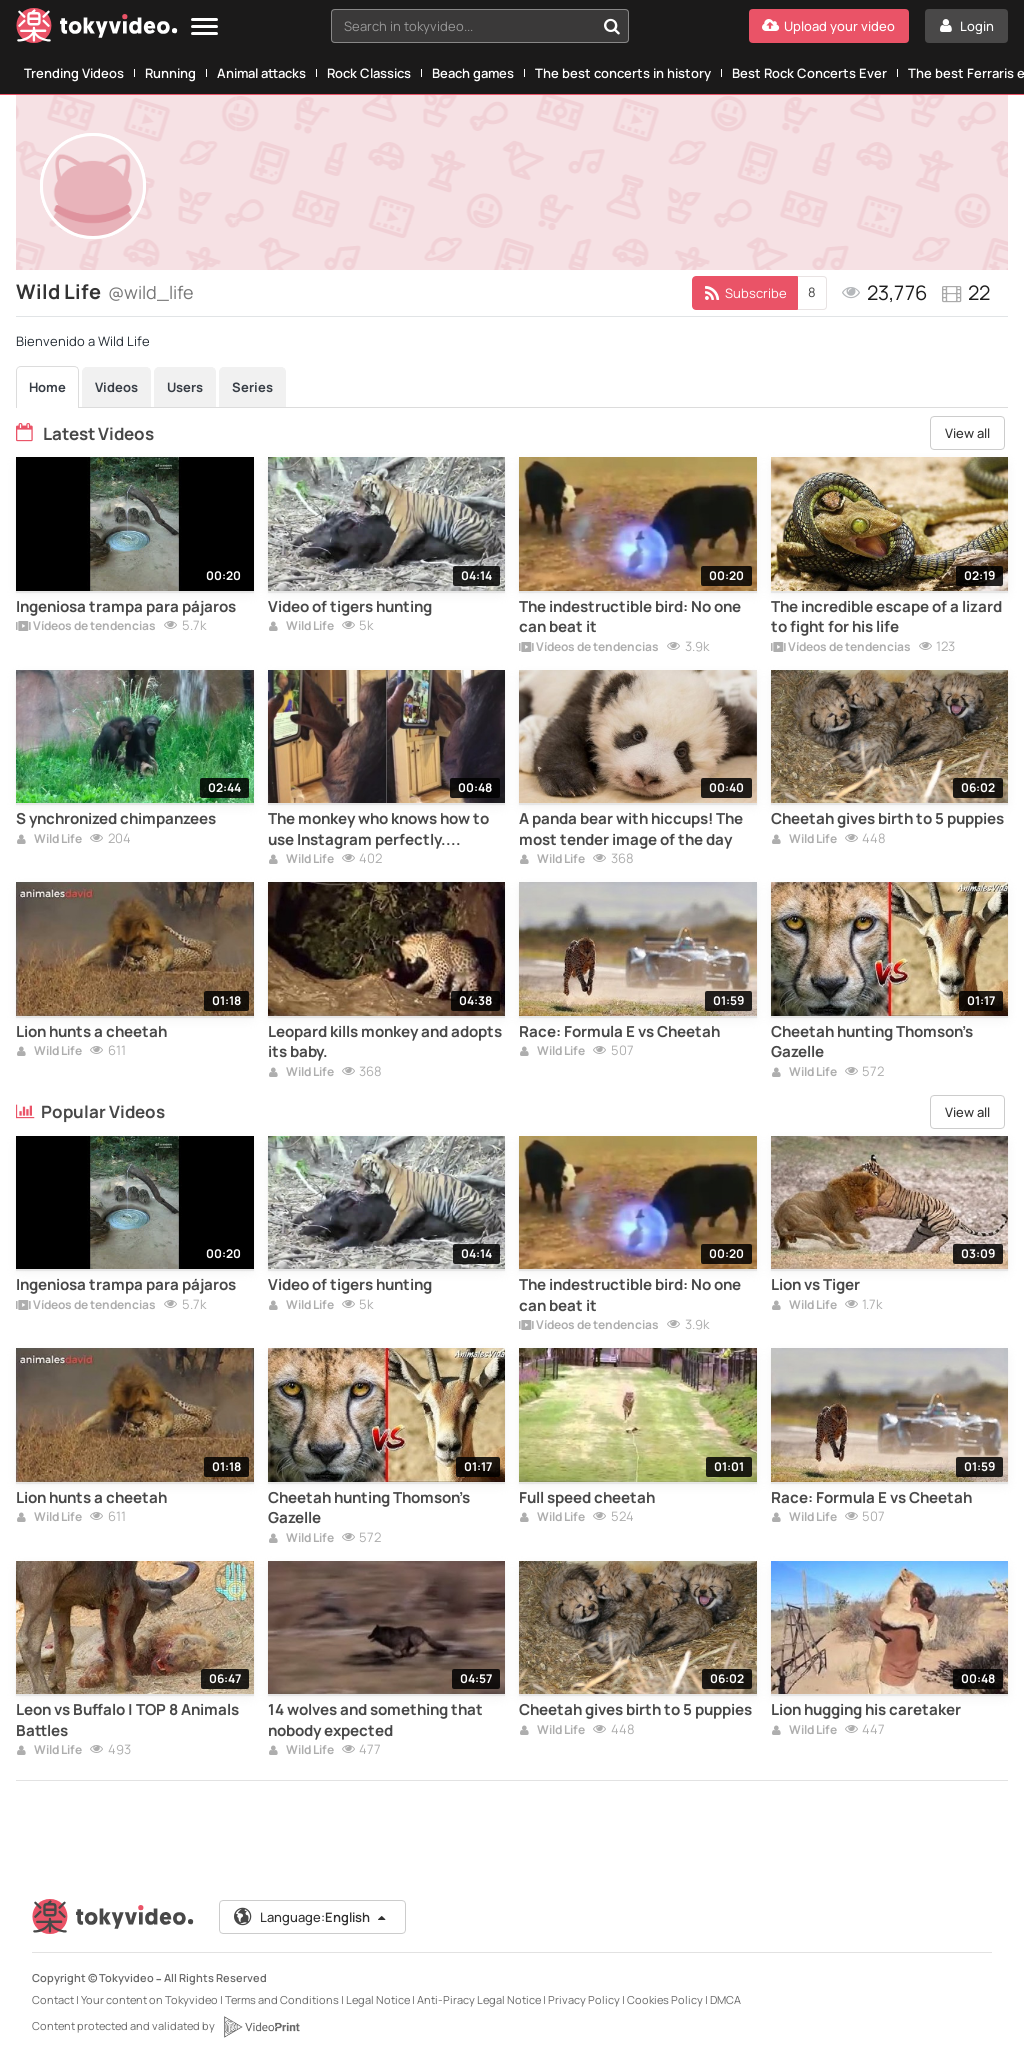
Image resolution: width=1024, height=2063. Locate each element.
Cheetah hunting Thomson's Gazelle (872, 1042)
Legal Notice (378, 1999)
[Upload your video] (829, 26)
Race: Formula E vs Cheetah (619, 1032)
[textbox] (463, 26)
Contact (53, 1999)
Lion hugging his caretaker (866, 1710)
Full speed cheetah (587, 1498)
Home (47, 387)
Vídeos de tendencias (86, 627)
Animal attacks (261, 73)
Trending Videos (74, 73)
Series (252, 387)
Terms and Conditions (282, 1999)
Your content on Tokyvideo (149, 1999)
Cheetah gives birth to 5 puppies (887, 819)
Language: (311, 1917)
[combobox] (480, 26)
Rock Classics (369, 73)
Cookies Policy (665, 1999)
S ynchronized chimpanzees (116, 819)
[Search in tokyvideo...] (612, 26)
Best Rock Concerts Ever (809, 73)
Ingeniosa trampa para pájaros (126, 607)
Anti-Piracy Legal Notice (479, 1999)
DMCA (725, 1999)
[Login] (966, 26)
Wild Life (301, 627)
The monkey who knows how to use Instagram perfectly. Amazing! (378, 829)
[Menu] (204, 27)
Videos (116, 387)
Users (185, 387)
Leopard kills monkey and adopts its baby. (385, 1042)
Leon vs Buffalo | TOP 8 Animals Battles (127, 1720)
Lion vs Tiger (815, 1285)
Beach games (473, 73)
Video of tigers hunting (350, 607)
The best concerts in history (623, 73)
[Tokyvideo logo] (97, 29)
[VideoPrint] (261, 2027)
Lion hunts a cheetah (91, 1032)
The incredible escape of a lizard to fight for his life (886, 617)
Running (170, 73)
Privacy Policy (584, 1999)
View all (967, 433)
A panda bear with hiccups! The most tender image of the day (631, 829)
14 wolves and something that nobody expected (375, 1720)
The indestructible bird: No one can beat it (630, 617)
